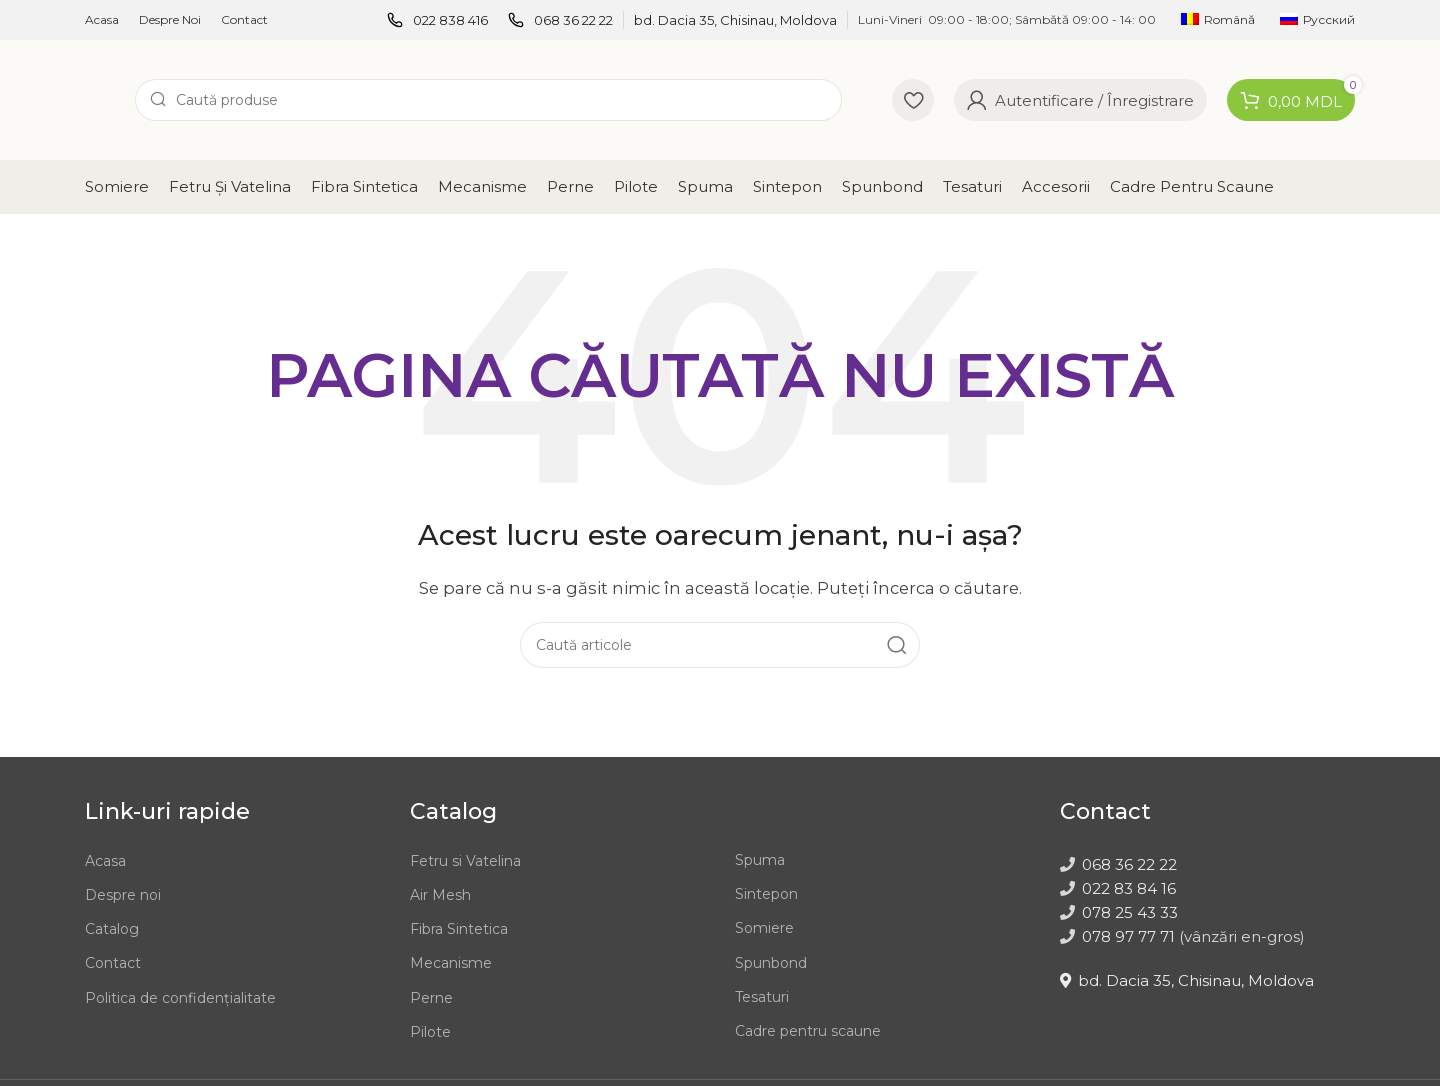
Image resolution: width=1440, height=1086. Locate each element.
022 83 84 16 (1129, 888)
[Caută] (488, 100)
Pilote (430, 1032)
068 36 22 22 (1129, 864)
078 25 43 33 (1130, 912)
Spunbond (771, 963)
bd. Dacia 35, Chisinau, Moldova (1187, 980)
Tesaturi (762, 997)
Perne (431, 998)
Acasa (105, 861)
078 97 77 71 (1128, 936)
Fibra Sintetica (459, 929)
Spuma (760, 860)
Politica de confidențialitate (180, 998)
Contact (113, 963)
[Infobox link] (437, 20)
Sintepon (766, 894)
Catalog (112, 929)
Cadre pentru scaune (808, 1031)
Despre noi (123, 895)
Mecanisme (451, 963)
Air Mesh (440, 895)
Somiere (764, 928)
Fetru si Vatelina (465, 861)
